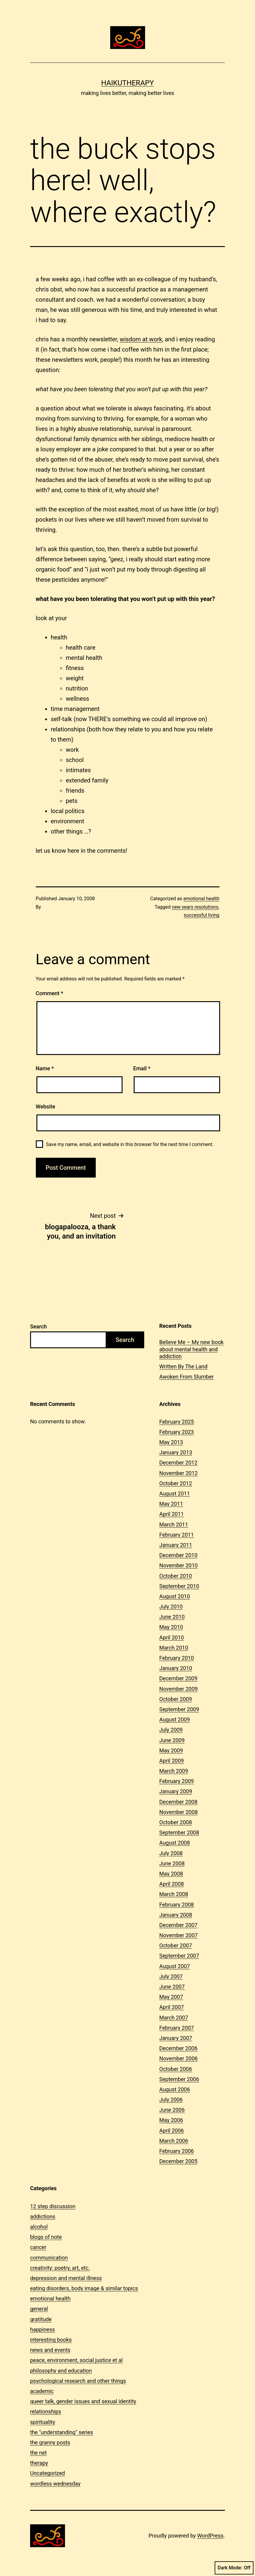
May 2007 (171, 1997)
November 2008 (178, 1812)
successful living (201, 915)
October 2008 (175, 1822)
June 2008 (172, 1863)
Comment (49, 993)
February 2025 (176, 1422)
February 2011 (176, 1535)
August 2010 (174, 1596)
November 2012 (178, 1473)
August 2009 (174, 1719)
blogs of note (46, 2237)
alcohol (39, 2227)
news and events (50, 2350)
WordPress (210, 2535)
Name (45, 1068)
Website (45, 1106)
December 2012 (178, 1462)
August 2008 (174, 1843)
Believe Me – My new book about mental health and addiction (191, 1349)
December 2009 (178, 1678)
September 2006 (179, 2079)
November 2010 (178, 1565)
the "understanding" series (61, 2432)
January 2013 (175, 1452)
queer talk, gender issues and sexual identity (83, 2401)
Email (141, 1068)
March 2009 (173, 1771)
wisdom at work (141, 339)
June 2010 (172, 1617)
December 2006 (178, 2048)
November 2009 (178, 1689)
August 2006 (174, 2089)
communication (49, 2257)
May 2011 (171, 1504)
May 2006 (171, 2120)
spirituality (42, 2422)
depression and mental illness (66, 2278)
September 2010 (179, 1586)
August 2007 (174, 1966)
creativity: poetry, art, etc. (60, 2268)
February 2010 (176, 1658)
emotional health (201, 898)
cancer (38, 2247)
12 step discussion (52, 2206)
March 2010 (173, 1648)
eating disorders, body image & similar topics (84, 2288)
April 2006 (171, 2130)
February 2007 (176, 2028)
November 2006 (178, 2058)
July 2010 (171, 1606)
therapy (39, 2463)
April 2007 (171, 2007)
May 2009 (171, 1750)
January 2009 (175, 1791)
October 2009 (175, 1699)
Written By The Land (183, 1366)
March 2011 (173, 1524)
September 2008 (179, 1832)
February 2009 (176, 1781)
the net (38, 2452)
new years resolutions (195, 907)
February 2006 (176, 2151)
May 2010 (171, 1627)
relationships (45, 2411)
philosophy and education (61, 2370)
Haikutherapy (127, 83)
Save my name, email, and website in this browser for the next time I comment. (130, 1144)
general (39, 2309)
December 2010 (178, 1555)
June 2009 (172, 1740)
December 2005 (178, 2161)
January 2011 (175, 1545)
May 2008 (171, 1873)
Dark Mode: (234, 2567)
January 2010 (175, 1668)
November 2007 (178, 1935)
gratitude (40, 2319)
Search (38, 1326)
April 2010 (171, 1637)
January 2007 (175, 2038)
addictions (42, 2216)
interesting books (51, 2340)
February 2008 (176, 1904)
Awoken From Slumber (186, 1376)
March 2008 (173, 1894)
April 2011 (171, 1514)
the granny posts (50, 2442)
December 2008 (178, 1802)
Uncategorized (47, 2473)
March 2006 (173, 2141)
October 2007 (175, 1945)
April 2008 (171, 1884)
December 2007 (178, 1925)
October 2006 (175, 2069)
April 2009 (171, 1760)
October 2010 (175, 1576)
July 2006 (171, 2099)
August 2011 (174, 1493)
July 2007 (171, 1976)
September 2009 (179, 1709)
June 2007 (172, 1986)
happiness (42, 2329)
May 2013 (171, 1442)
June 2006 (172, 2110)
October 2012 (175, 1483)
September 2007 (179, 1956)
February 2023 (176, 1432)
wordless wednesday (55, 2483)
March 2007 (173, 2017)
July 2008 (171, 1853)
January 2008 (175, 1915)
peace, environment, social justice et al (76, 2360)
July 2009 (171, 1730)
